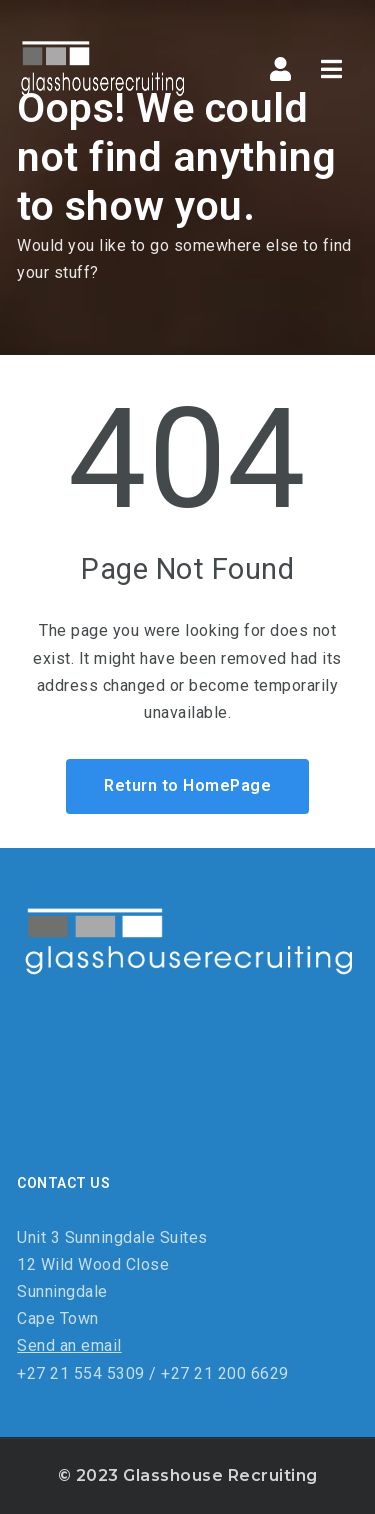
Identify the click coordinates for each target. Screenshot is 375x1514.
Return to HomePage (187, 785)
